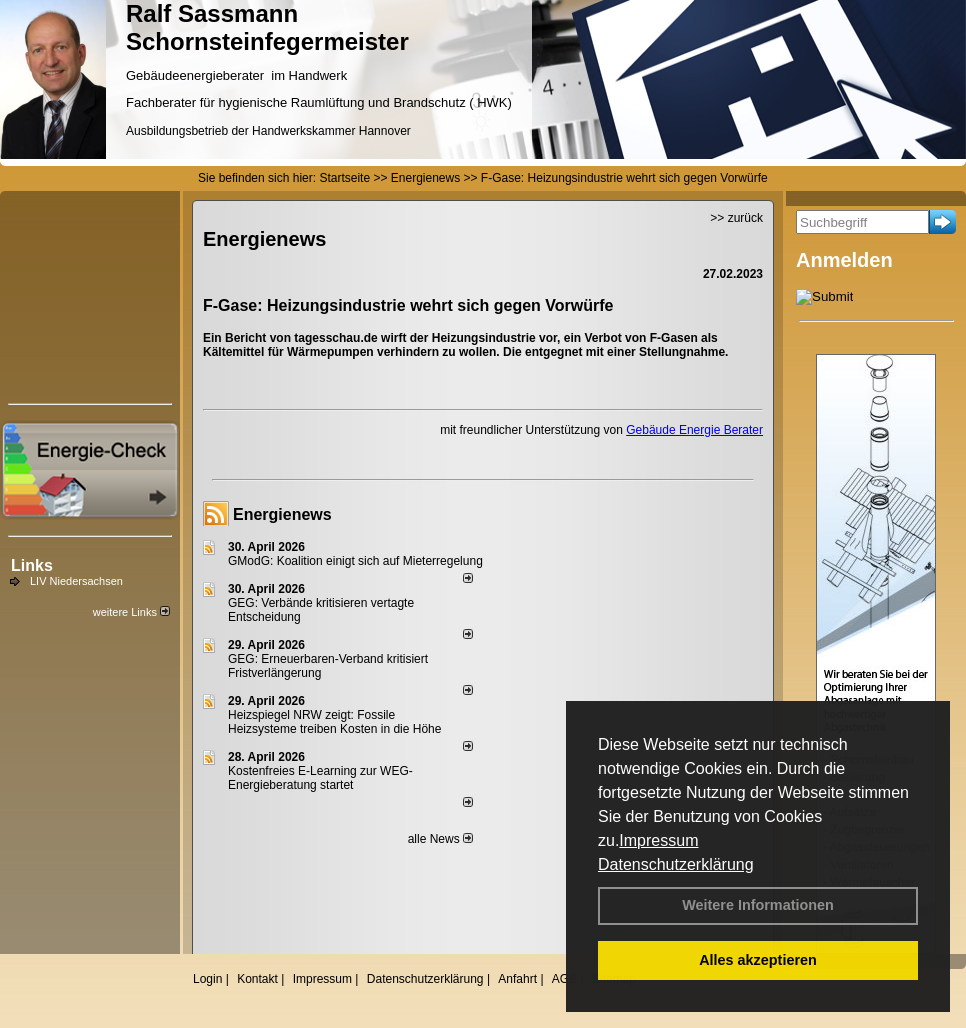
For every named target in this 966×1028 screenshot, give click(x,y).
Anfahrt (517, 979)
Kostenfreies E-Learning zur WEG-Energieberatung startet (320, 778)
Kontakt (257, 979)
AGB (564, 979)
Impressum (658, 840)
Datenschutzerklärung (676, 864)
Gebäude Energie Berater (694, 430)
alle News (440, 839)
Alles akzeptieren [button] (758, 960)
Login (207, 979)
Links (32, 565)
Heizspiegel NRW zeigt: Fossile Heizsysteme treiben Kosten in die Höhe (334, 722)
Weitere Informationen (758, 905)
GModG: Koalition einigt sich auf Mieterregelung (355, 561)
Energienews (282, 514)
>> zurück (736, 218)
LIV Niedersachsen (76, 581)
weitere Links (131, 612)
